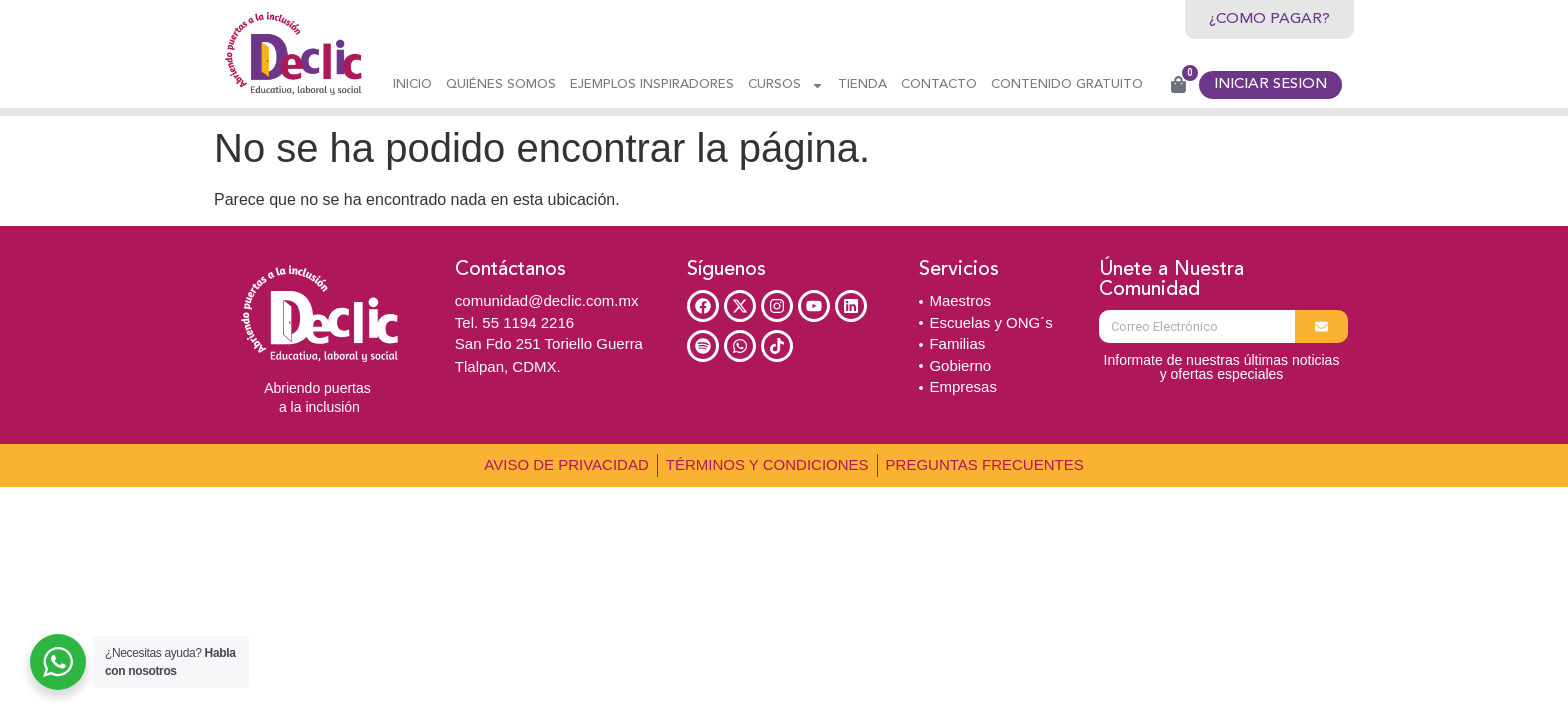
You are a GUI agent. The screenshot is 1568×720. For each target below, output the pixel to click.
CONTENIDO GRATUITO (1067, 84)
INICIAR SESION (1270, 84)
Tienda (862, 84)
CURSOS (786, 85)
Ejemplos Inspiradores (652, 84)
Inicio (412, 84)
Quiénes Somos (501, 84)
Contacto (939, 84)
